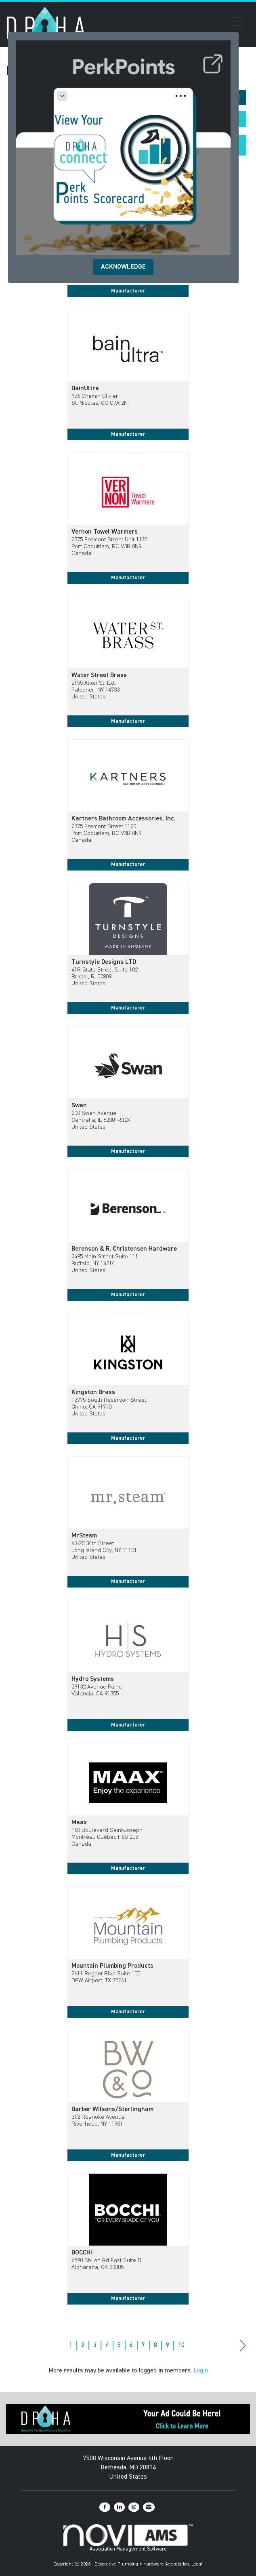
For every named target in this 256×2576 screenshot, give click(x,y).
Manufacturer (128, 291)
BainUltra (85, 388)
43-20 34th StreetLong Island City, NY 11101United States (104, 1550)
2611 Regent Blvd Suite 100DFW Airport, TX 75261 (105, 1977)
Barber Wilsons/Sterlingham (112, 2109)
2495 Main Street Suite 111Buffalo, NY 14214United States (104, 1264)
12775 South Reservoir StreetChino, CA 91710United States (108, 1407)
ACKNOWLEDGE (123, 267)
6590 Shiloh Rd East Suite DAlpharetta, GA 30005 (106, 2264)
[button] (239, 97)
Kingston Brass (93, 1392)
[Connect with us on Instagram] (133, 2507)
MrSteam (84, 1536)
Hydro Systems (92, 1679)
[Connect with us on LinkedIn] (119, 2507)
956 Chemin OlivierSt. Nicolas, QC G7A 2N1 (100, 399)
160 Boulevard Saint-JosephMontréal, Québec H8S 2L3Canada (107, 1837)
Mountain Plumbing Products (112, 1966)
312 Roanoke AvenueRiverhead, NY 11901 (98, 2120)
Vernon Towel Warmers (104, 532)
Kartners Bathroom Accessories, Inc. (123, 819)
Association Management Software (128, 2538)
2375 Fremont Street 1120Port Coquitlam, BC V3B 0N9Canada (106, 833)
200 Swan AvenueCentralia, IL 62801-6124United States (100, 1120)
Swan (79, 1105)
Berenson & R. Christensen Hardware (124, 1249)
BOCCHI (81, 2253)
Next (243, 2346)
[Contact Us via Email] (149, 2507)
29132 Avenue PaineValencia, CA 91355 (96, 1690)
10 (181, 2345)
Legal (197, 2564)
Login (200, 2371)
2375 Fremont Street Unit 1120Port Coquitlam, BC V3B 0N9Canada (109, 547)
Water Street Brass (99, 675)
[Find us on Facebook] (104, 2507)
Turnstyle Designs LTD (103, 962)
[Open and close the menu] (167, 23)
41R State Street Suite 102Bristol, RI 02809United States (104, 977)
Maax (79, 1822)
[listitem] (128, 380)
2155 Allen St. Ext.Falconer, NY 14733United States (95, 690)
